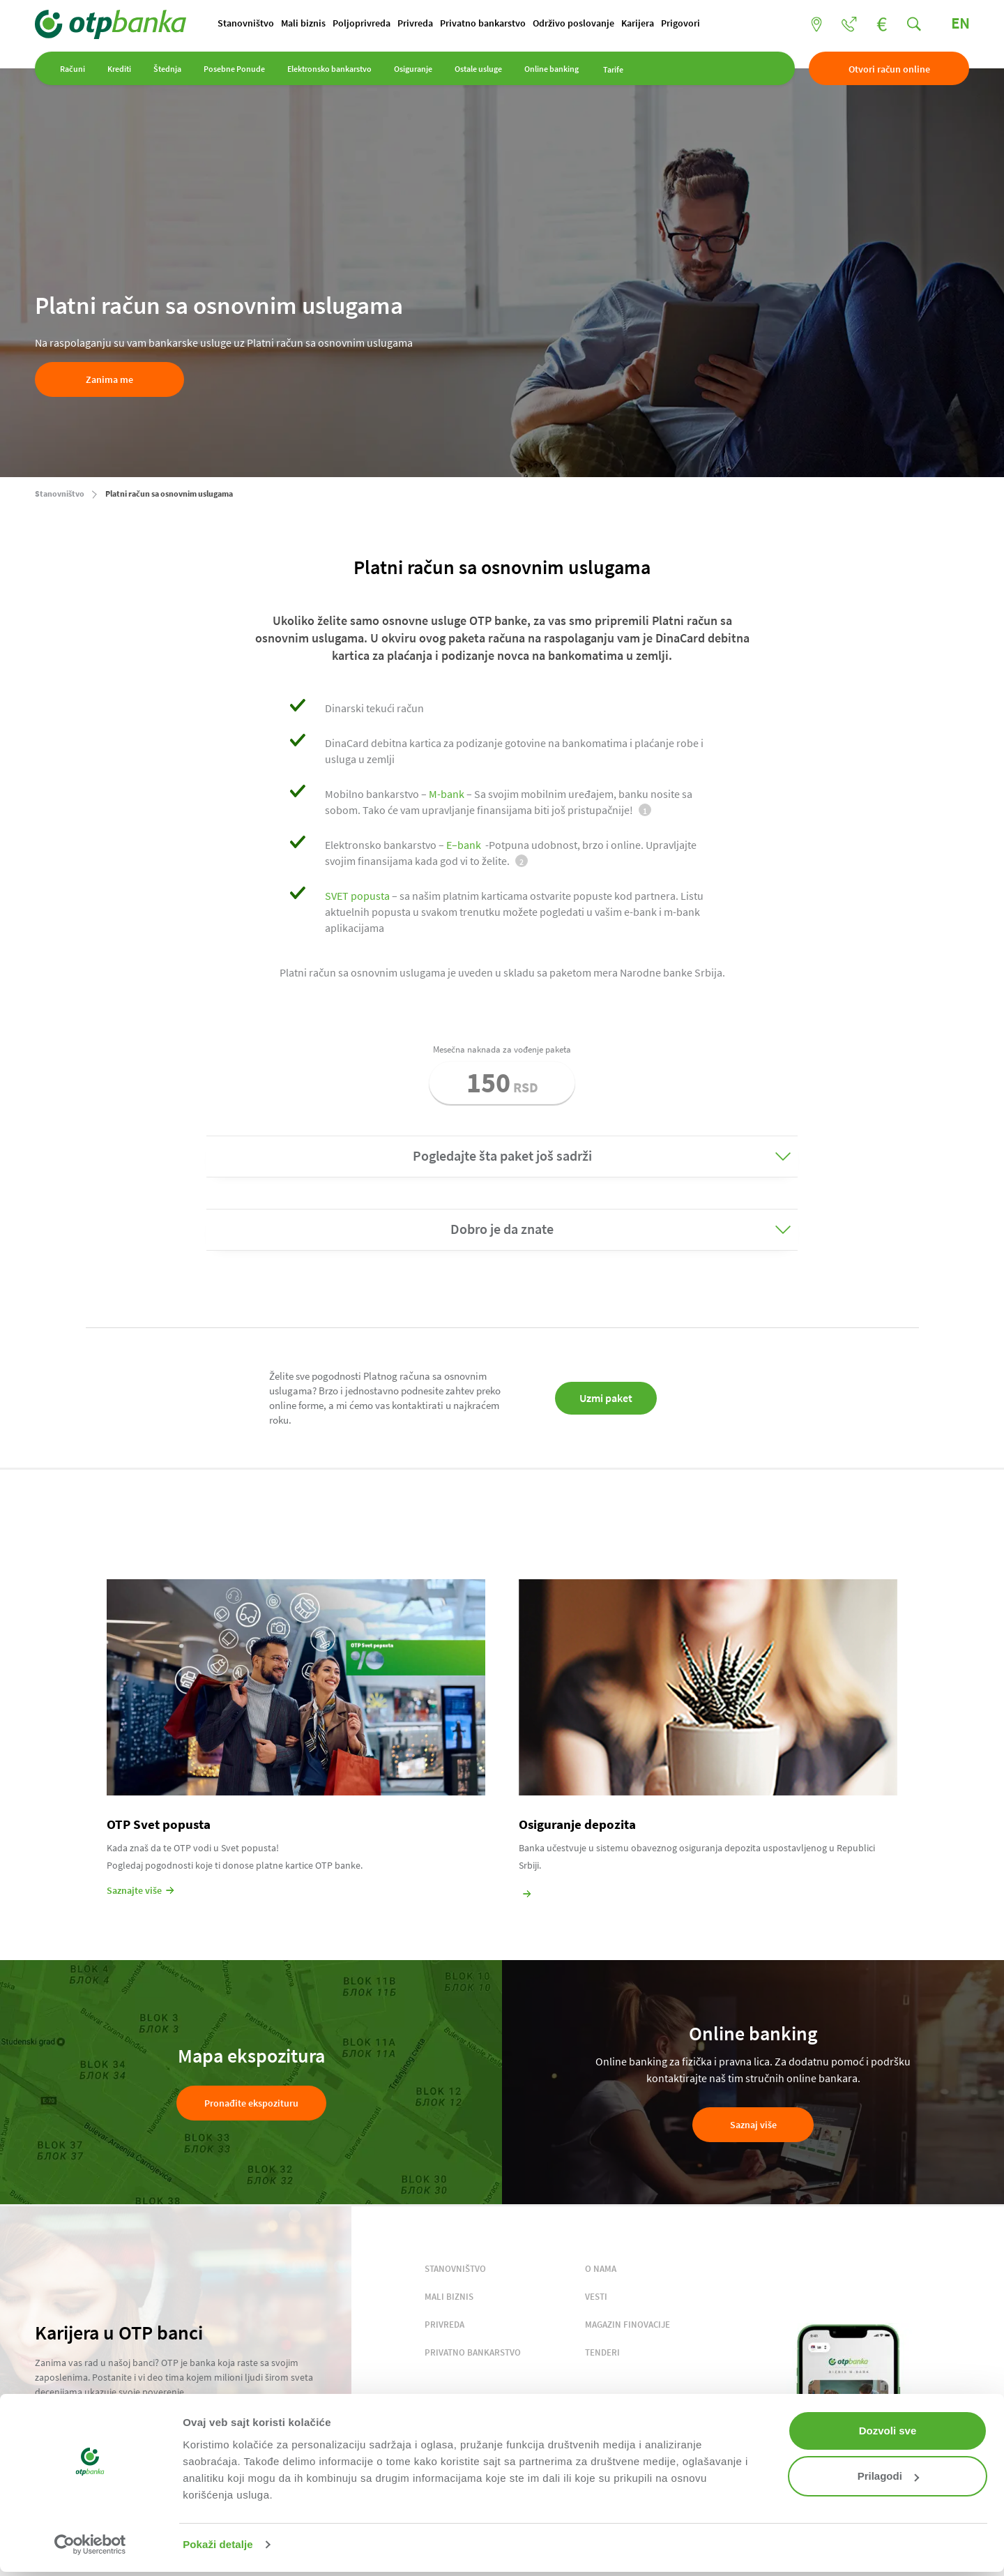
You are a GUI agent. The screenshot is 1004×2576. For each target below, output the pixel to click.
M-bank (446, 794)
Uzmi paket (605, 1398)
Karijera (637, 23)
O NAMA (600, 2269)
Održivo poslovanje (573, 23)
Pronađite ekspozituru (251, 2103)
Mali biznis (303, 23)
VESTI (596, 2297)
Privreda (415, 23)
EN (960, 23)
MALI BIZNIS (449, 2297)
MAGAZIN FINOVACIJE (627, 2324)
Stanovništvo (246, 23)
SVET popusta (357, 896)
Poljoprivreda (361, 23)
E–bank (463, 845)
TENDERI (602, 2352)
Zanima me (109, 379)
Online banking (551, 69)
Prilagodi (888, 2476)
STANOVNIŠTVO (455, 2269)
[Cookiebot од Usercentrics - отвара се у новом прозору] (90, 2544)
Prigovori (680, 23)
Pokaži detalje (218, 2544)
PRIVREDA (444, 2324)
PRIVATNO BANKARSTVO (473, 2352)
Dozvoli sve (888, 2430)
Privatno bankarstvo (483, 23)
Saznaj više (753, 2124)
